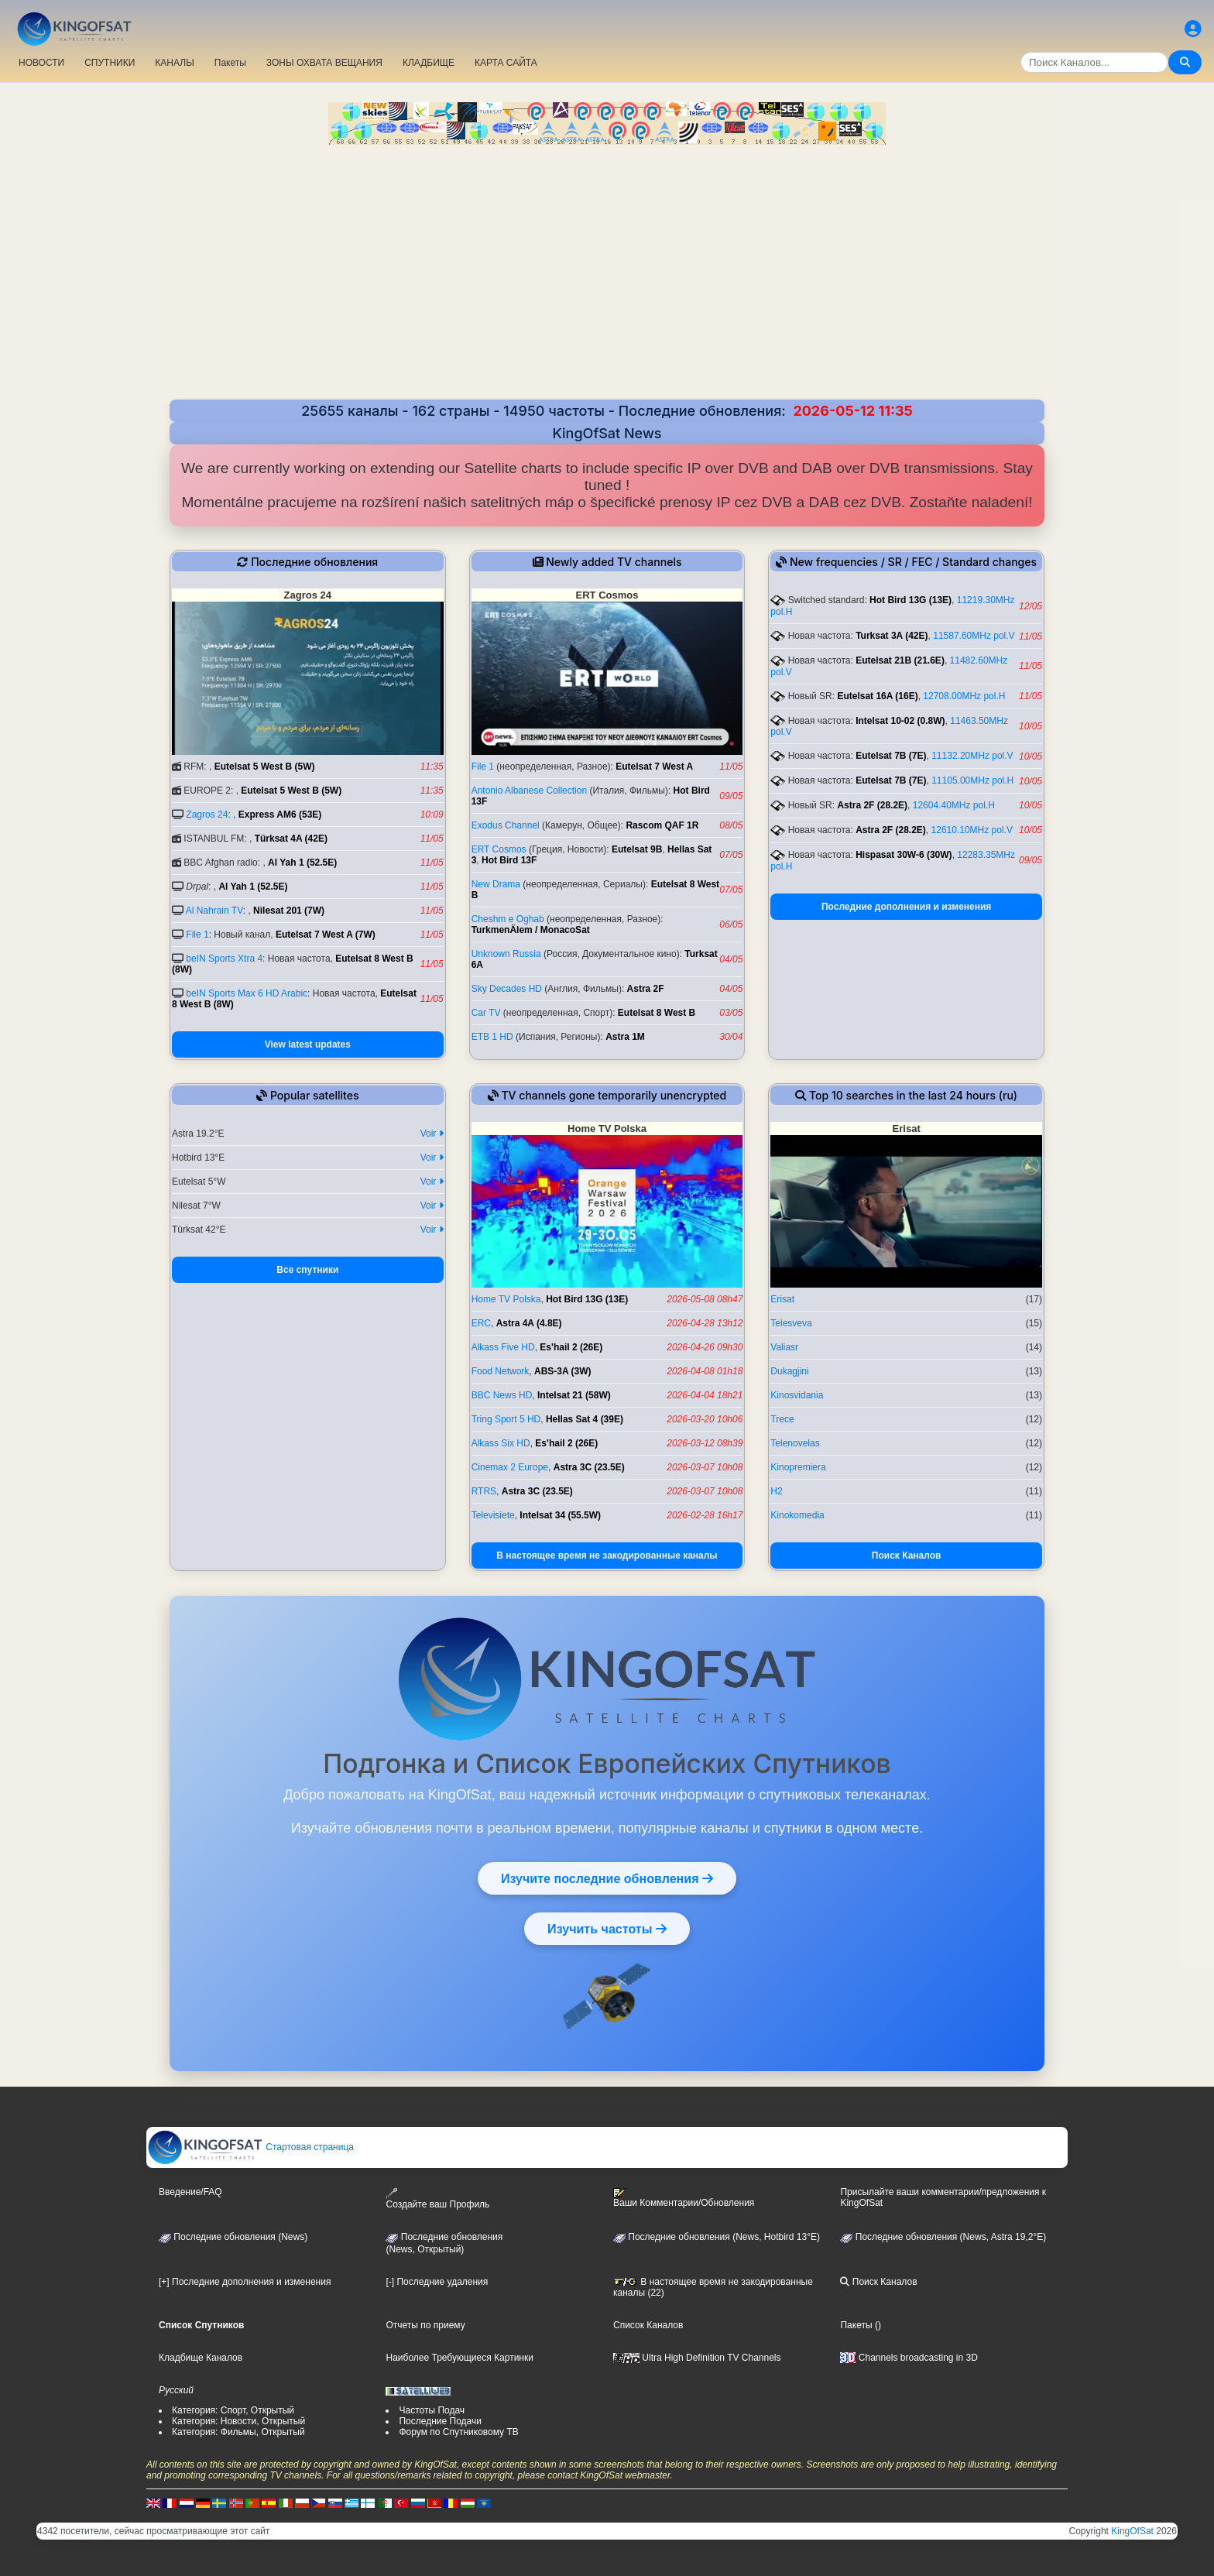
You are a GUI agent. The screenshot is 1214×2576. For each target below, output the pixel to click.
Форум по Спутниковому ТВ (458, 2432)
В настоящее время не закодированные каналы (606, 1555)
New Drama (496, 884)
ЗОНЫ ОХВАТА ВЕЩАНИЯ (324, 62)
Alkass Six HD (501, 1443)
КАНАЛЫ (174, 62)
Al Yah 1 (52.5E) (302, 862)
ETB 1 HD (492, 1036)
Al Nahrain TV (214, 910)
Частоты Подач (432, 2410)
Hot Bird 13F (509, 860)
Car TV (486, 1012)
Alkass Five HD (503, 1347)
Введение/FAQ (190, 2192)
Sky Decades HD (507, 988)
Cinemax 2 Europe (510, 1467)
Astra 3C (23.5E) (589, 1467)
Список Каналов (648, 2325)
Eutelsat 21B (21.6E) (900, 660)
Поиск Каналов (906, 1555)
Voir (432, 1133)
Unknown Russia (506, 953)
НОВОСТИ (41, 62)
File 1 (197, 934)
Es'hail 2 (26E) (571, 1347)
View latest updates (308, 1044)
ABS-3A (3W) (563, 1371)
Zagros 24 (207, 814)
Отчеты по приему (425, 2325)
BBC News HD (502, 1395)
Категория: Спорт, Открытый (233, 2410)
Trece (782, 1419)
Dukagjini (789, 1371)
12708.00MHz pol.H (964, 696)
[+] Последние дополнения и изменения (245, 2281)
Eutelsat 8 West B (656, 1012)
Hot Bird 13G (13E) (910, 600)
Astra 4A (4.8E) (529, 1323)
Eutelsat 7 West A (654, 766)
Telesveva (790, 1323)
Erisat (782, 1299)
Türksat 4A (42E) (291, 838)
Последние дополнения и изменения (906, 906)
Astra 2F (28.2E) (872, 805)
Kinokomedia (797, 1515)
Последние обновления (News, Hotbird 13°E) (716, 2236)
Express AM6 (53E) (280, 814)
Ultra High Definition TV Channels (697, 2357)
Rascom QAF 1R (662, 825)
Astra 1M (625, 1036)
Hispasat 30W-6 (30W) (904, 854)
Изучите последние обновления (607, 1878)
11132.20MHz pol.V (972, 755)
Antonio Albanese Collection (529, 790)
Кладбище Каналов (200, 2357)
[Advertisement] (607, 261)
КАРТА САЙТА (506, 62)
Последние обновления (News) (233, 2236)
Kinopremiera (797, 1467)
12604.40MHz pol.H (954, 805)
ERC (481, 1323)
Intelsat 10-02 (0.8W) (900, 720)
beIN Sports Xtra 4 (224, 958)
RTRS (484, 1491)
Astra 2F (645, 988)
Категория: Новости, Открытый (238, 2421)
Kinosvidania (796, 1395)
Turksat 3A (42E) (892, 635)
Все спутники (307, 1269)
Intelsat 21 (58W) (574, 1395)
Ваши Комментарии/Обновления (683, 2198)
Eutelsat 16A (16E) (877, 696)
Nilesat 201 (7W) (288, 910)
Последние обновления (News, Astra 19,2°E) (943, 2236)
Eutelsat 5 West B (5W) (264, 766)
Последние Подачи (440, 2421)
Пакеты (230, 62)
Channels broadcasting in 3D (908, 2357)
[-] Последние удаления (437, 2281)
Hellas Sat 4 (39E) (584, 1419)
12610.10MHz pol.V (972, 830)
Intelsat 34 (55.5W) (560, 1515)
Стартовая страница (250, 2147)
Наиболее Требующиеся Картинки (459, 2357)
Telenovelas (794, 1443)
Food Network (501, 1371)
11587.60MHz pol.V (973, 635)
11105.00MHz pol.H (972, 780)
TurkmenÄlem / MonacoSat (531, 929)
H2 (776, 1491)
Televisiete (493, 1515)
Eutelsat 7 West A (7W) (326, 934)
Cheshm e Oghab (508, 919)
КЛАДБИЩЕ (428, 62)
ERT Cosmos (499, 849)
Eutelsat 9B (637, 849)
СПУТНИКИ (109, 62)
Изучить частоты (607, 1929)
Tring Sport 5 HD (506, 1419)
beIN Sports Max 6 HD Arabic (246, 993)
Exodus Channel (506, 825)
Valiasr (784, 1347)
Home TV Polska (506, 1299)
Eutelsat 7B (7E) (891, 755)
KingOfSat (1132, 2531)
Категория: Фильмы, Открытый (238, 2432)
